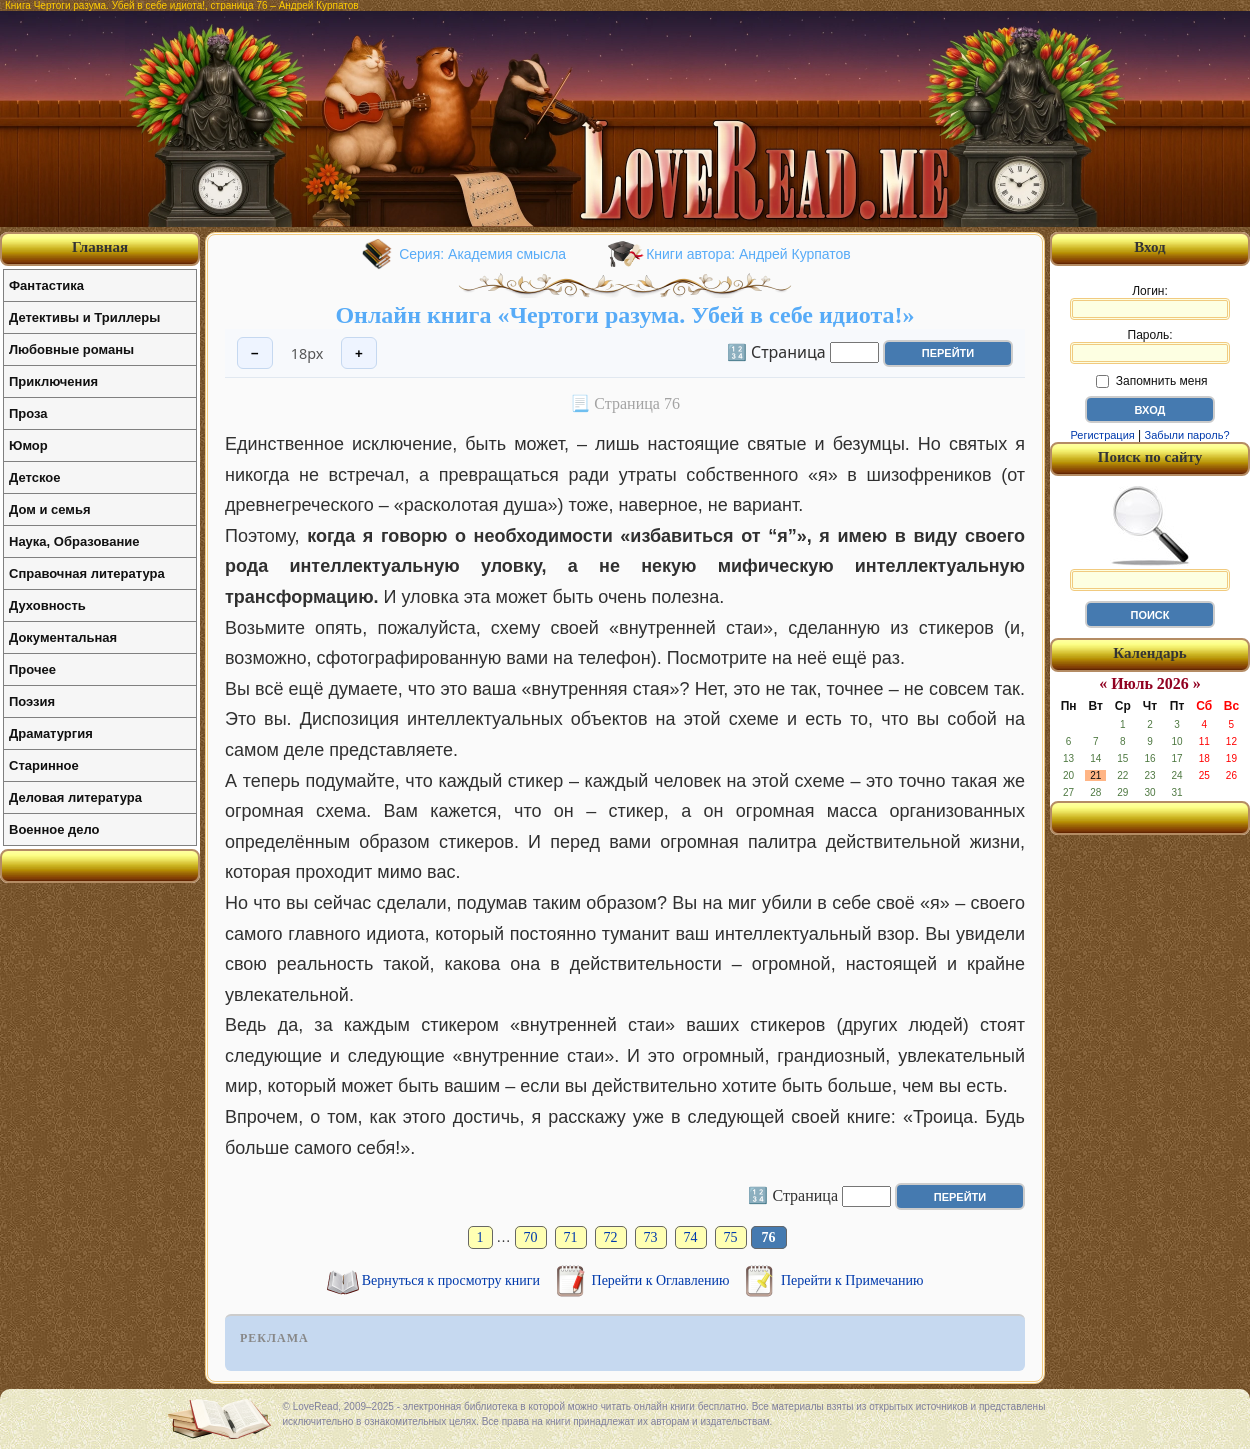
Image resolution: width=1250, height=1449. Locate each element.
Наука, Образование (74, 541)
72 (611, 1237)
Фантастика (46, 285)
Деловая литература (75, 797)
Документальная (63, 637)
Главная (100, 247)
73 (651, 1237)
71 (571, 1237)
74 (691, 1237)
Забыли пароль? (1187, 435)
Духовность (47, 605)
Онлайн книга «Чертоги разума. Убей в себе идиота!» (624, 315)
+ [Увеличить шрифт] (359, 353)
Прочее (32, 669)
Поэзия (32, 701)
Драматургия (51, 733)
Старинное (44, 765)
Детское (34, 477)
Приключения (53, 381)
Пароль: (1150, 346)
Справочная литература (87, 573)
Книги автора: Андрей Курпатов (748, 254)
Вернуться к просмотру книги (453, 1280)
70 (531, 1237)
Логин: (1150, 302)
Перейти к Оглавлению (662, 1280)
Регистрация (1102, 435)
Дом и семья (50, 509)
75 (731, 1237)
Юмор (28, 445)
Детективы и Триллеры (84, 317)
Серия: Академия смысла (482, 254)
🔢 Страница (776, 351)
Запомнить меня (1151, 381)
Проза (28, 413)
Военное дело (54, 829)
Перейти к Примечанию (852, 1280)
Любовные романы (71, 349)
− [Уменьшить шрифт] (255, 353)
